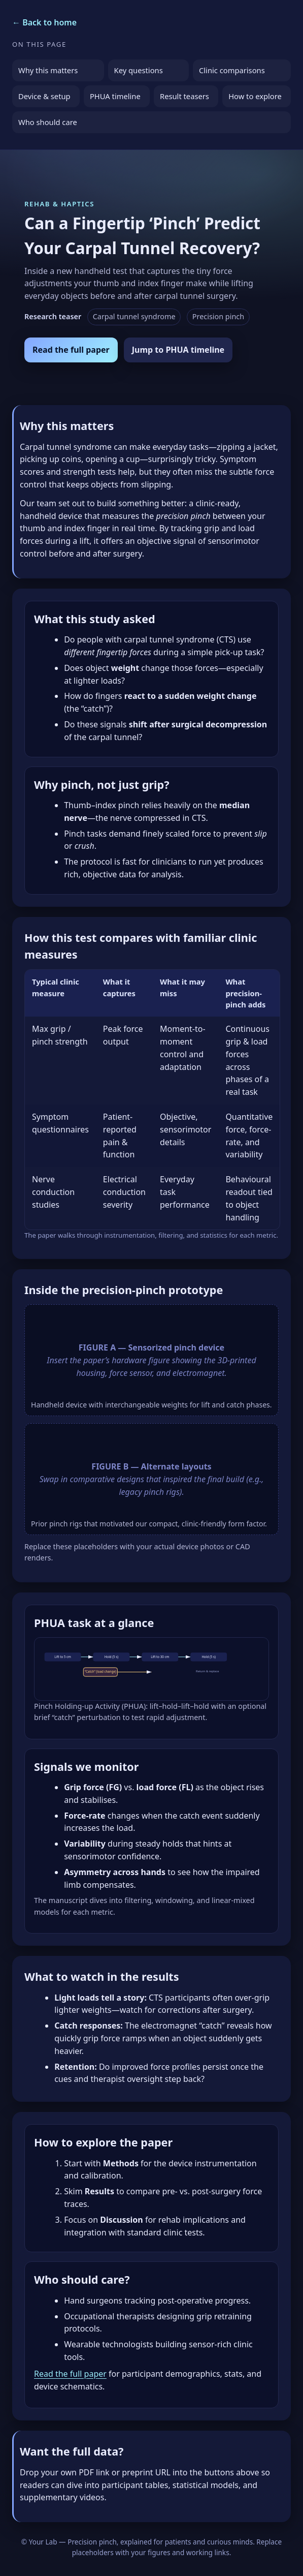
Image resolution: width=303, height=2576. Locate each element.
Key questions (138, 70)
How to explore (255, 96)
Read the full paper (71, 349)
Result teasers (184, 96)
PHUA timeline (115, 96)
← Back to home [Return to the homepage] (44, 22)
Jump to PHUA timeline (178, 349)
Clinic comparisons (232, 70)
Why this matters (48, 70)
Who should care (47, 122)
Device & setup (44, 96)
